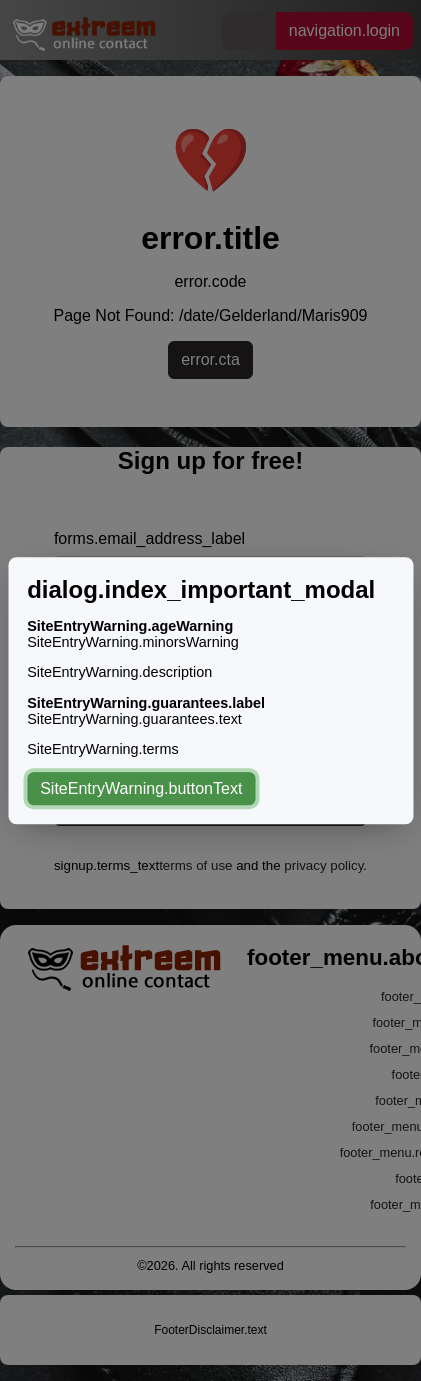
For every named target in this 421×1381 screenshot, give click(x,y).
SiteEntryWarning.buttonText (141, 788)
